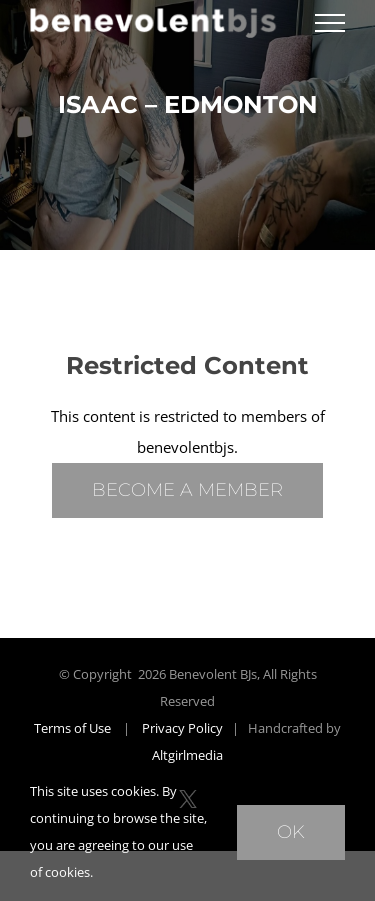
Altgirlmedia (187, 755)
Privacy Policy (182, 728)
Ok (291, 832)
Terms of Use (72, 728)
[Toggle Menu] (330, 23)
